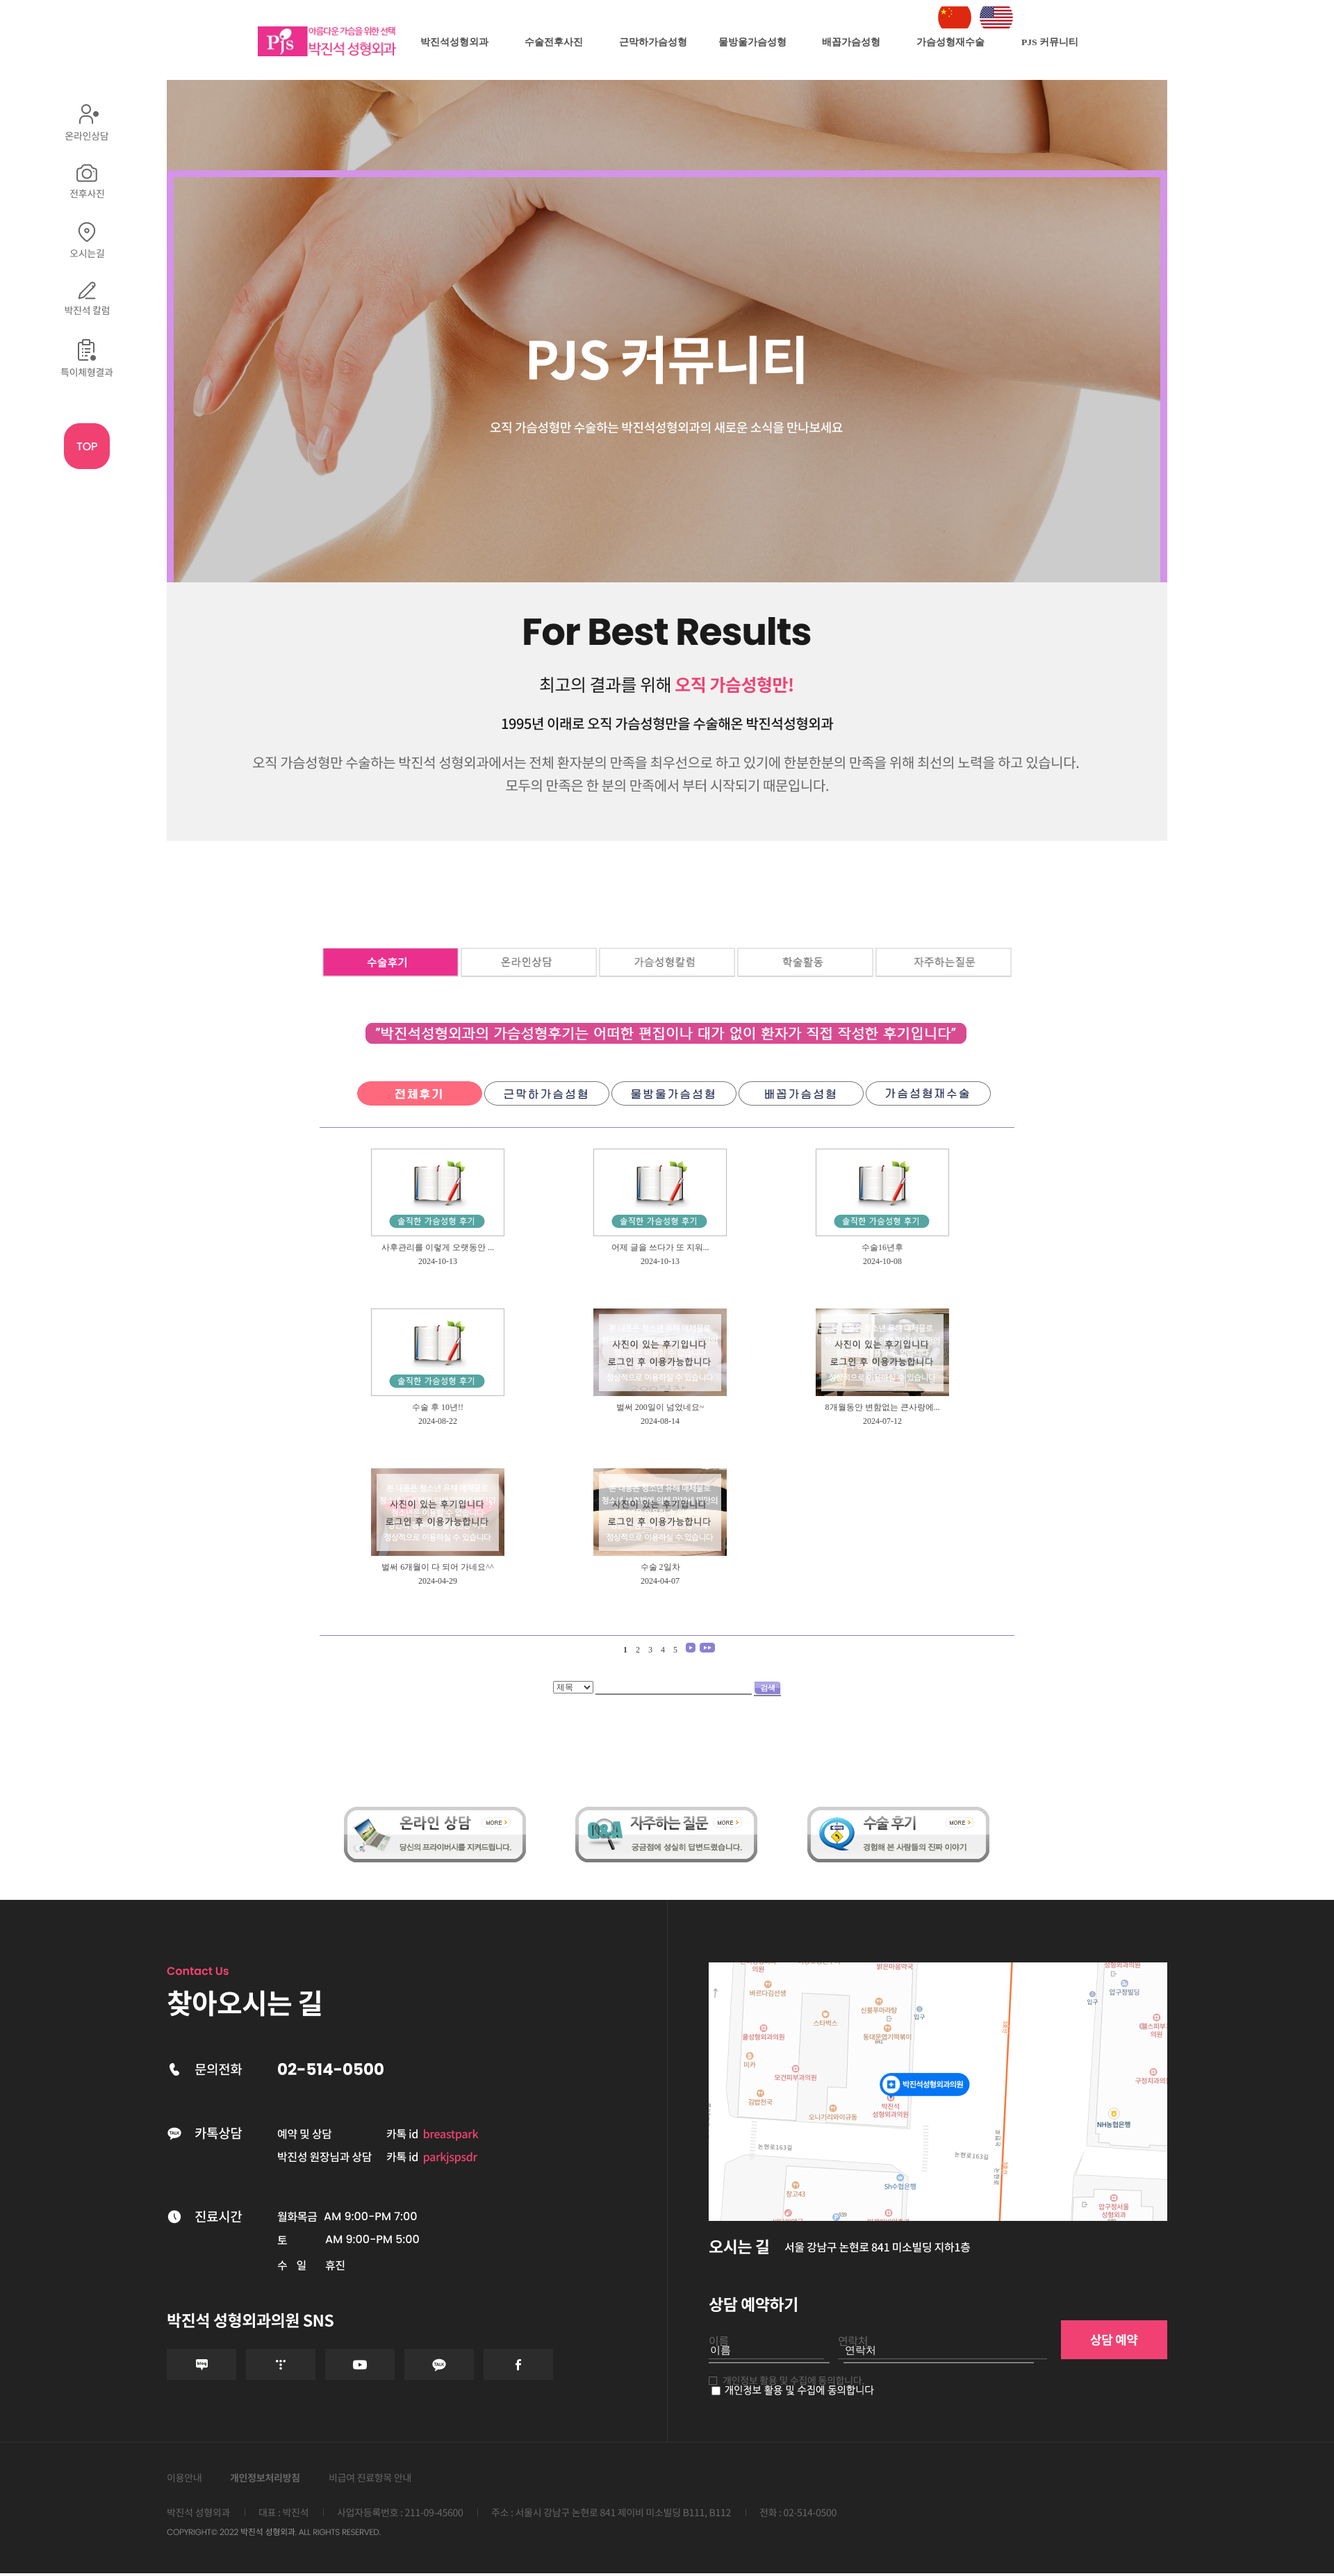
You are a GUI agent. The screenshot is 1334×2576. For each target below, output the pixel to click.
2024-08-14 (660, 1421)
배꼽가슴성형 (851, 42)
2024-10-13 (437, 1261)
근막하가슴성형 (653, 42)
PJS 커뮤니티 (1049, 42)
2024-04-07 (660, 1581)
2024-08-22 (437, 1421)
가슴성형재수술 (950, 42)
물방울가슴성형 (752, 42)
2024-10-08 (882, 1261)
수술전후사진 (554, 42)
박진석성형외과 (454, 42)
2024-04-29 (437, 1581)
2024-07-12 (882, 1421)
